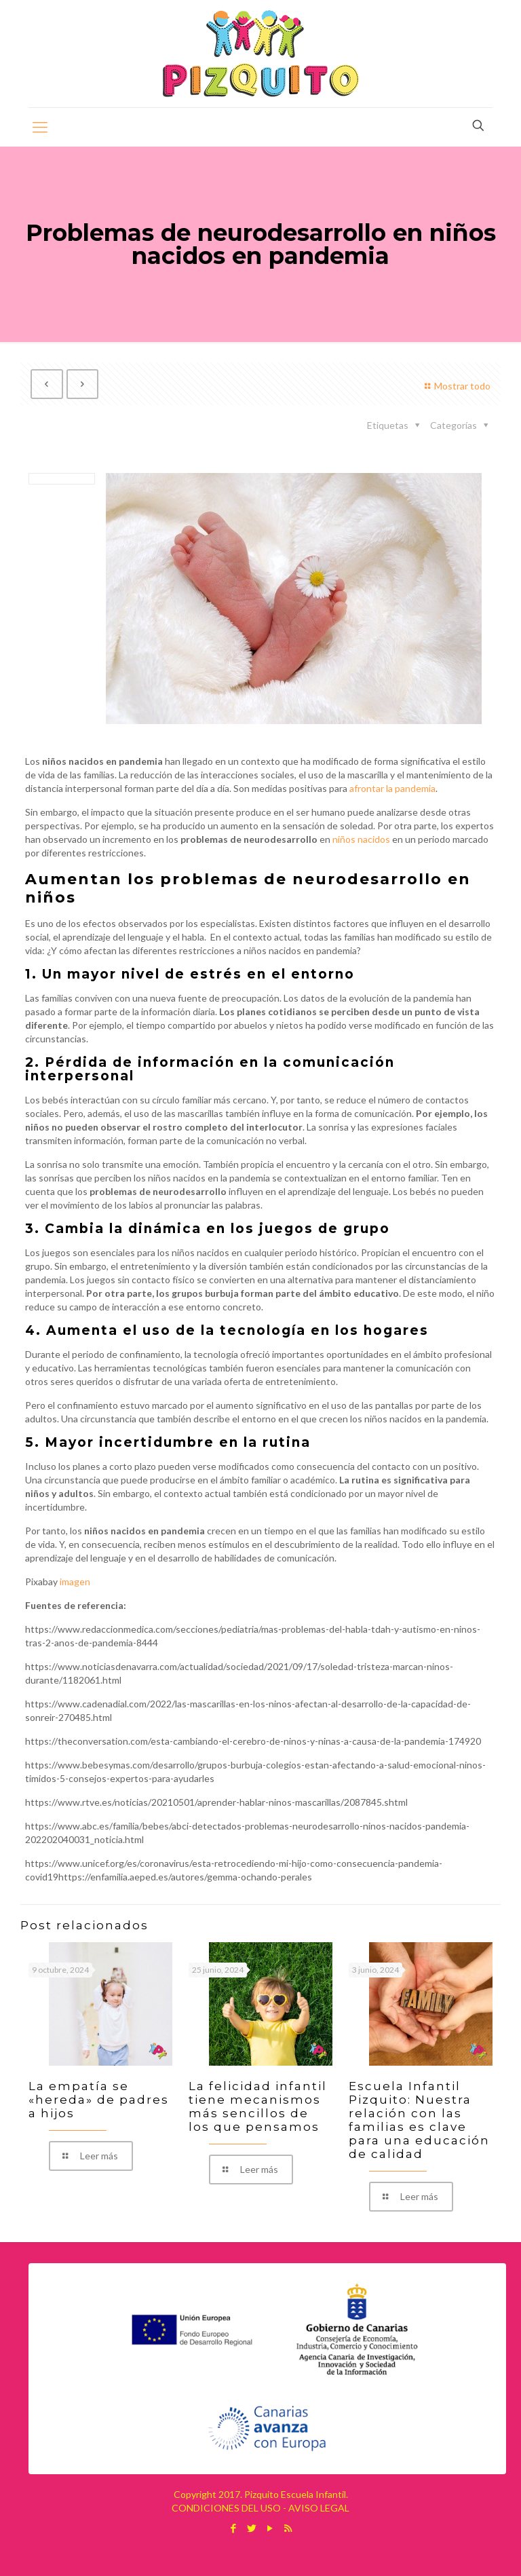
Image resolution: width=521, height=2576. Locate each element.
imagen (75, 1581)
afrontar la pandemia (392, 788)
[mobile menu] (40, 126)
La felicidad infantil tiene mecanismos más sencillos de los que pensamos (258, 2106)
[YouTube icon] (270, 2528)
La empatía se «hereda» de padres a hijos (98, 2099)
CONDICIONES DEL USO (226, 2508)
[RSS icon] (288, 2528)
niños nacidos (361, 839)
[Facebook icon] (233, 2528)
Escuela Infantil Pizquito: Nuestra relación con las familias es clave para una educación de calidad (419, 2120)
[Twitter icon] (251, 2528)
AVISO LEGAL (318, 2508)
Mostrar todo (455, 386)
